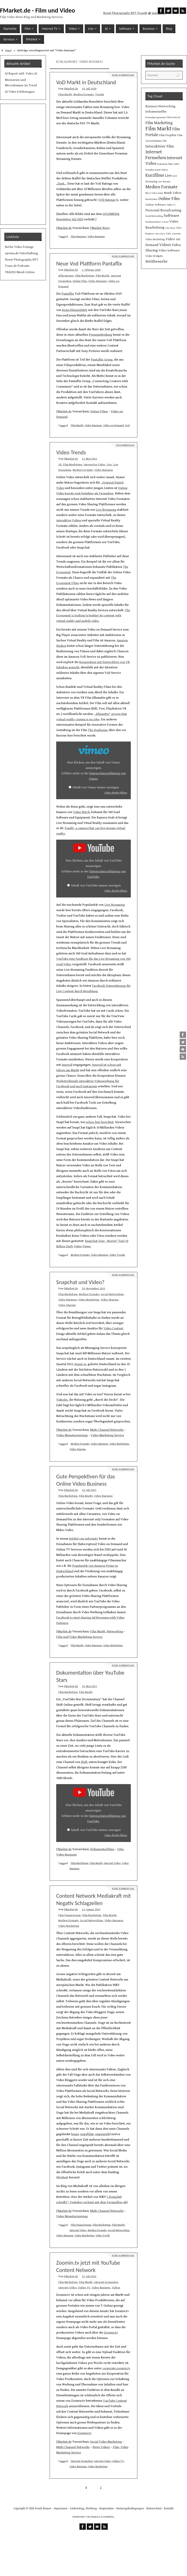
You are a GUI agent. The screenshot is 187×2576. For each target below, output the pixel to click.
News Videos (101, 2447)
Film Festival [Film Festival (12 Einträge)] (173, 117)
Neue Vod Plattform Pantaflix (89, 263)
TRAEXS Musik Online (20, 272)
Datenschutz (154, 2508)
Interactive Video (94, 464)
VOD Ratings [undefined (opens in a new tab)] (106, 200)
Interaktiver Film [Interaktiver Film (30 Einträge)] (159, 146)
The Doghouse (97, 730)
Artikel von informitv (83, 1539)
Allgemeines (66, 275)
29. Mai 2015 (89, 1686)
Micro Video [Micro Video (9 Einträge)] (151, 193)
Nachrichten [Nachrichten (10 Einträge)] (151, 199)
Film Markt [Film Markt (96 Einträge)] (158, 128)
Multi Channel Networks (106, 1430)
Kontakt (169, 2508)
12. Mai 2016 (89, 458)
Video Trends (71, 452)
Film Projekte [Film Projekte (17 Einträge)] (168, 135)
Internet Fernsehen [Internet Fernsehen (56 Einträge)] (155, 154)
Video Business (96, 236)
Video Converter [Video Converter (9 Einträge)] (173, 234)
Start (8, 50)
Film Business (78, 236)
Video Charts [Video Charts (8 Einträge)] (160, 234)
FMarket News (100, 228)
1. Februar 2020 (91, 269)
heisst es (80, 1364)
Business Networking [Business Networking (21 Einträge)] (160, 106)
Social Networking (112, 1294)
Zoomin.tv (111, 2332)
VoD (127, 425)
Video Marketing (88, 1299)
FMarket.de (71, 88)
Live (109, 464)
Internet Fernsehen (106, 2282)
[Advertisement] (23, 164)
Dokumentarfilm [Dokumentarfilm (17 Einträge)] (155, 111)
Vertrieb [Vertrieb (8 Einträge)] (165, 222)
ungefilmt (87, 2134)
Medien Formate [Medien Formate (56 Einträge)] (161, 187)
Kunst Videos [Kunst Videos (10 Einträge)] (161, 169)
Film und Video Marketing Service (79, 1637)
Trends (99, 94)
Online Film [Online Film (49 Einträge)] (169, 198)
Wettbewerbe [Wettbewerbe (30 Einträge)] (156, 261)
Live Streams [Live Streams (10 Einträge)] (164, 181)
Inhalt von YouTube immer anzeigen (96, 885)
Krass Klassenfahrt (74, 310)
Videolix (62, 1400)
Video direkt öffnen (115, 792)
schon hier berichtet (100, 1122)
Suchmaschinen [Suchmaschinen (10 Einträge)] (153, 222)
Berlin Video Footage (19, 247)
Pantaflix (67, 294)
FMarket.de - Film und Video (37, 10)
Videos (116, 2287)
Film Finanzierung (69, 1915)
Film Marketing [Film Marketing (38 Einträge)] (159, 123)
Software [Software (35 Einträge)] (171, 215)
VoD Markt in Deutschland (86, 82)
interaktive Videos (68, 520)
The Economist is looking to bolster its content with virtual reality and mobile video (93, 615)
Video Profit (103, 2235)
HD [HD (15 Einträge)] (165, 140)
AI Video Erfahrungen (19, 92)
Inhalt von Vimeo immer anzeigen (96, 787)
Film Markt (65, 94)
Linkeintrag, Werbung (83, 2508)
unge (75, 2134)
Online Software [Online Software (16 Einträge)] (155, 204)
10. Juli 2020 (89, 88)
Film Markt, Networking (106, 1631)
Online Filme (99, 411)
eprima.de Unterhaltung (21, 253)
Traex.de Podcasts (17, 266)
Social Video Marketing (106, 2442)
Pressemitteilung (100, 335)
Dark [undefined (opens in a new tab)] (61, 184)
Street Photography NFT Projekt (125, 13)
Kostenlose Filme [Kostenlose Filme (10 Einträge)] (165, 164)
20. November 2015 (93, 1288)
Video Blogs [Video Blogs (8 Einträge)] (170, 228)
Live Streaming (106, 510)
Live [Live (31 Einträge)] (168, 175)
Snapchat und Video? (80, 1282)
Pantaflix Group (102, 360)
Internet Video (112, 1863)
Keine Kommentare (123, 75)
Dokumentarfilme (102, 1849)
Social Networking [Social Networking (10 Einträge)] (154, 216)
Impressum (60, 2508)
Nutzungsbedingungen (130, 2508)
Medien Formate (83, 94)
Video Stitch (81, 812)
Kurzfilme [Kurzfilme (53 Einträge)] (154, 175)
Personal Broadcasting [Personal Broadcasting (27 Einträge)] (163, 210)
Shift (84, 1762)
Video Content (113, 1328)
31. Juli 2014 (89, 2276)
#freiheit (62, 2177)
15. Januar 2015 (91, 1909)
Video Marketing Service (107, 1435)
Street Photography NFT (21, 260)
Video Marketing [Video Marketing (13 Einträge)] (155, 239)
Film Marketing (84, 275)
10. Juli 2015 (89, 1490)
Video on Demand (113, 425)
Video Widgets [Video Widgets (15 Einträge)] (154, 256)
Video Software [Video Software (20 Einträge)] (169, 250)
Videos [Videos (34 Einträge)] (165, 244)
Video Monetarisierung (72, 1435)
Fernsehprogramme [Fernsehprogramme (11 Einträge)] (155, 117)
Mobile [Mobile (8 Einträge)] (160, 193)
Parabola (95, 2517)
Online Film (80, 281)
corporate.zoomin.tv (116, 2368)
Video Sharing (109, 1299)
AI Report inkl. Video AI (21, 73)
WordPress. (108, 2517)
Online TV (84, 2287)
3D (59, 464)
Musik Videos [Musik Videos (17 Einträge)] (172, 193)
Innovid (67, 1065)
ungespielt (102, 2134)
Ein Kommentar (125, 445)
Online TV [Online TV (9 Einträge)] (171, 205)
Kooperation (106, 2508)
